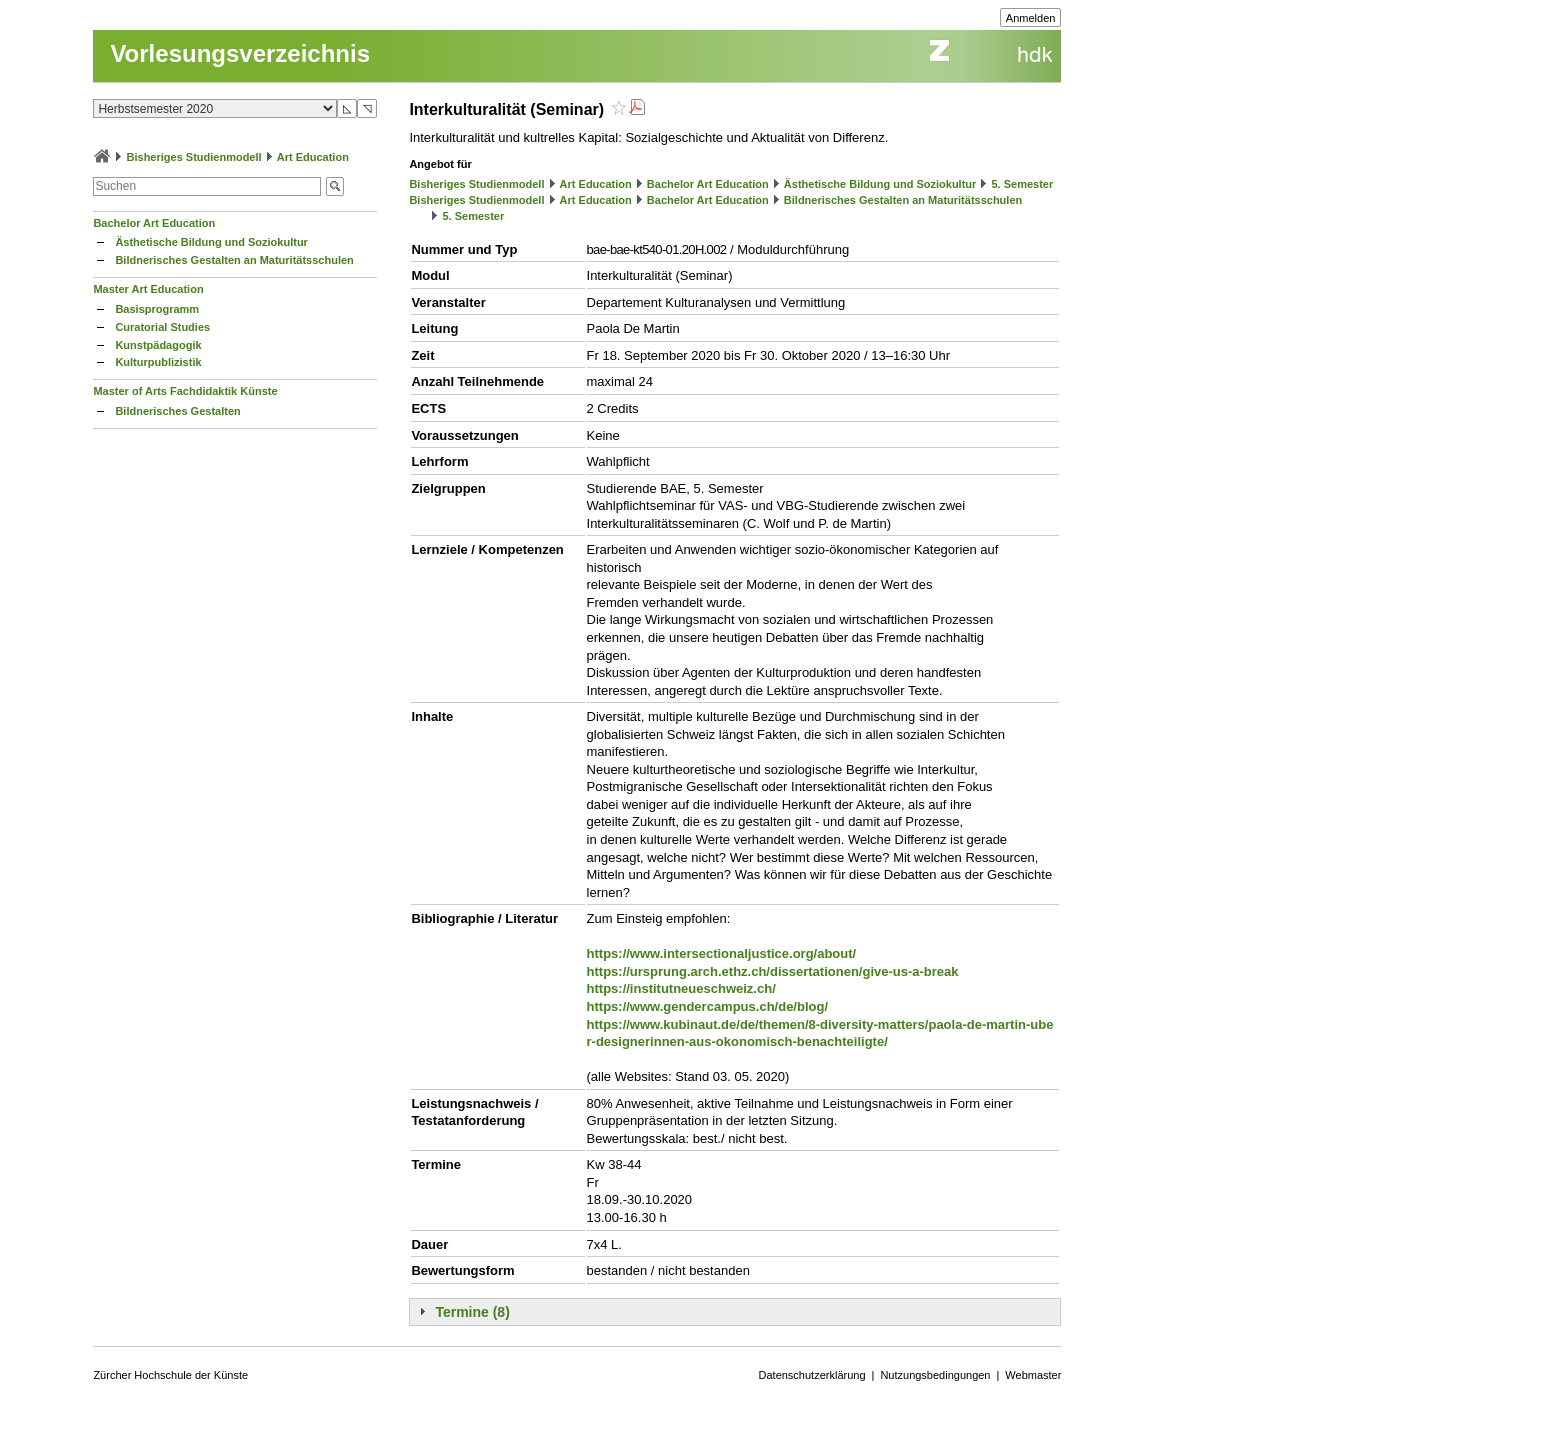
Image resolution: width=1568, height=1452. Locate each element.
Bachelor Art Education (154, 223)
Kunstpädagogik (158, 345)
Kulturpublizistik (158, 362)
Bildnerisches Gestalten (177, 411)
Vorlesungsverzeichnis (240, 53)
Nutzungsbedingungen (935, 1375)
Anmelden (1031, 18)
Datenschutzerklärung (812, 1375)
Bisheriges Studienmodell (194, 157)
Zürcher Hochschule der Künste (170, 1375)
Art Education (313, 157)
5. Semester (1022, 184)
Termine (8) (472, 1312)
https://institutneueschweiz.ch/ (681, 988)
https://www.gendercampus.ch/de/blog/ (707, 1006)
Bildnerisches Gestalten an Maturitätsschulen (234, 260)
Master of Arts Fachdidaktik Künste (185, 391)
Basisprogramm (157, 309)
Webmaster (1033, 1375)
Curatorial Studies (162, 327)
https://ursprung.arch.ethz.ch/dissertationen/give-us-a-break (773, 971)
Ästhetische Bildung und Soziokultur (211, 242)
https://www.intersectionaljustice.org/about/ (722, 953)
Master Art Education (148, 289)
